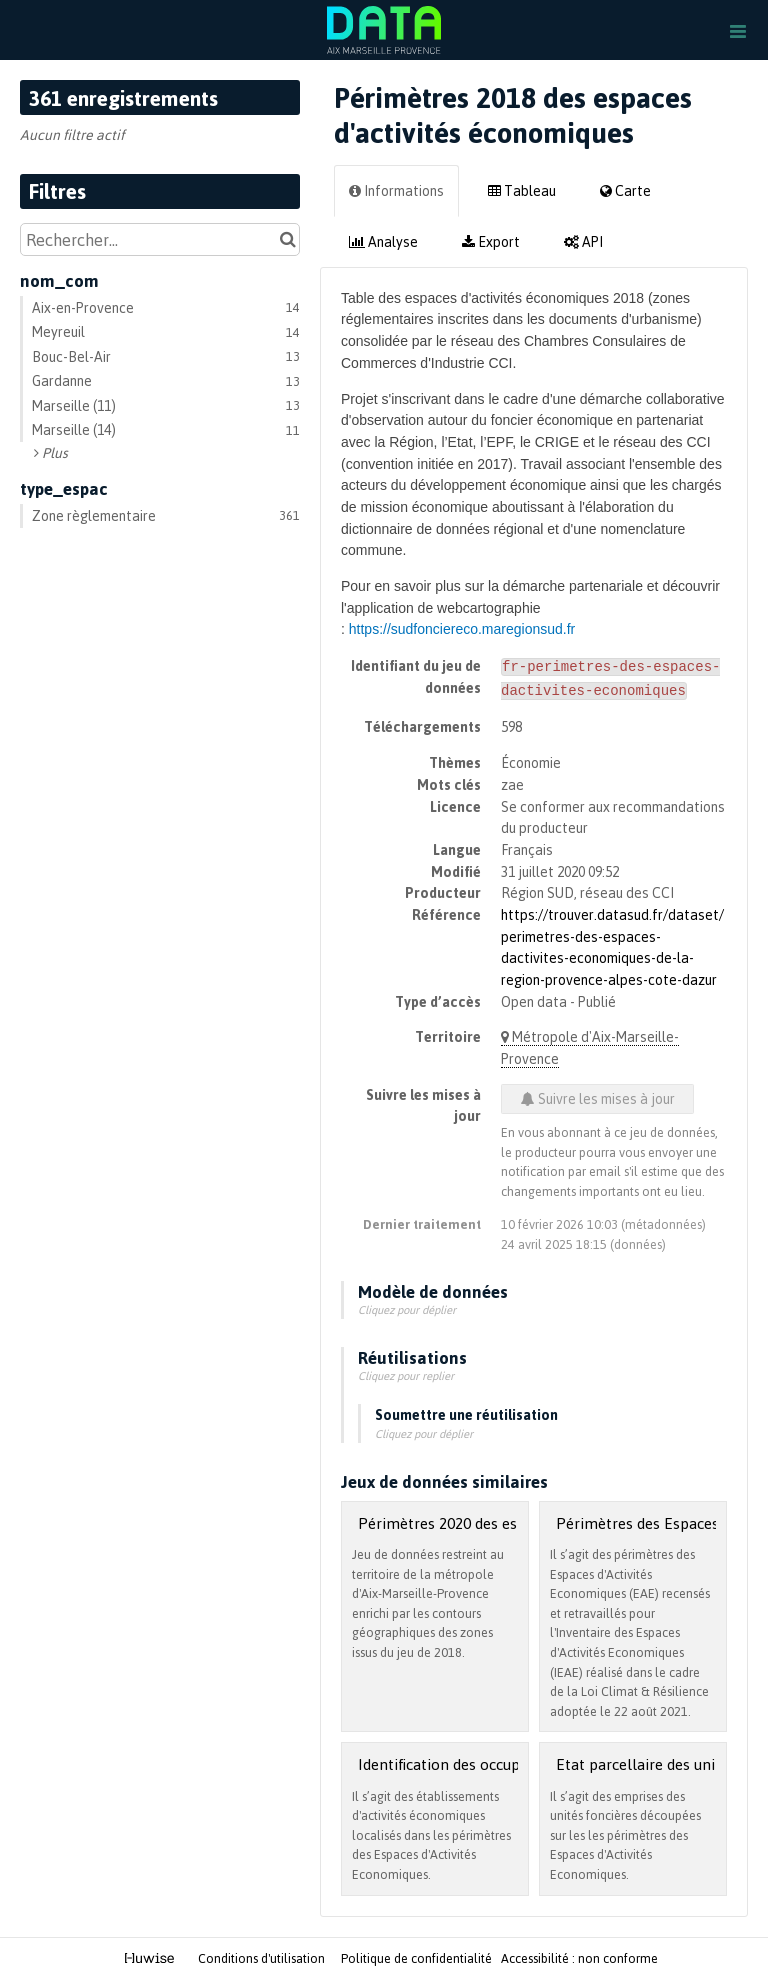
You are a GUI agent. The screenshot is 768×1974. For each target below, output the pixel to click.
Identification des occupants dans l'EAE (491, 1760)
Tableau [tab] (522, 190)
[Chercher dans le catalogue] (287, 239)
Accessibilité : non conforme (579, 1955)
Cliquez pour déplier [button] (407, 1306)
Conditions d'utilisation (263, 1955)
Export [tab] (491, 241)
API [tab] (583, 241)
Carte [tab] (625, 190)
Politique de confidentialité (418, 1955)
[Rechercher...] (160, 239)
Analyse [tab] (383, 241)
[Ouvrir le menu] (738, 30)
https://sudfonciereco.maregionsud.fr (462, 629)
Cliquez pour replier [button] (406, 1372)
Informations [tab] (396, 190)
